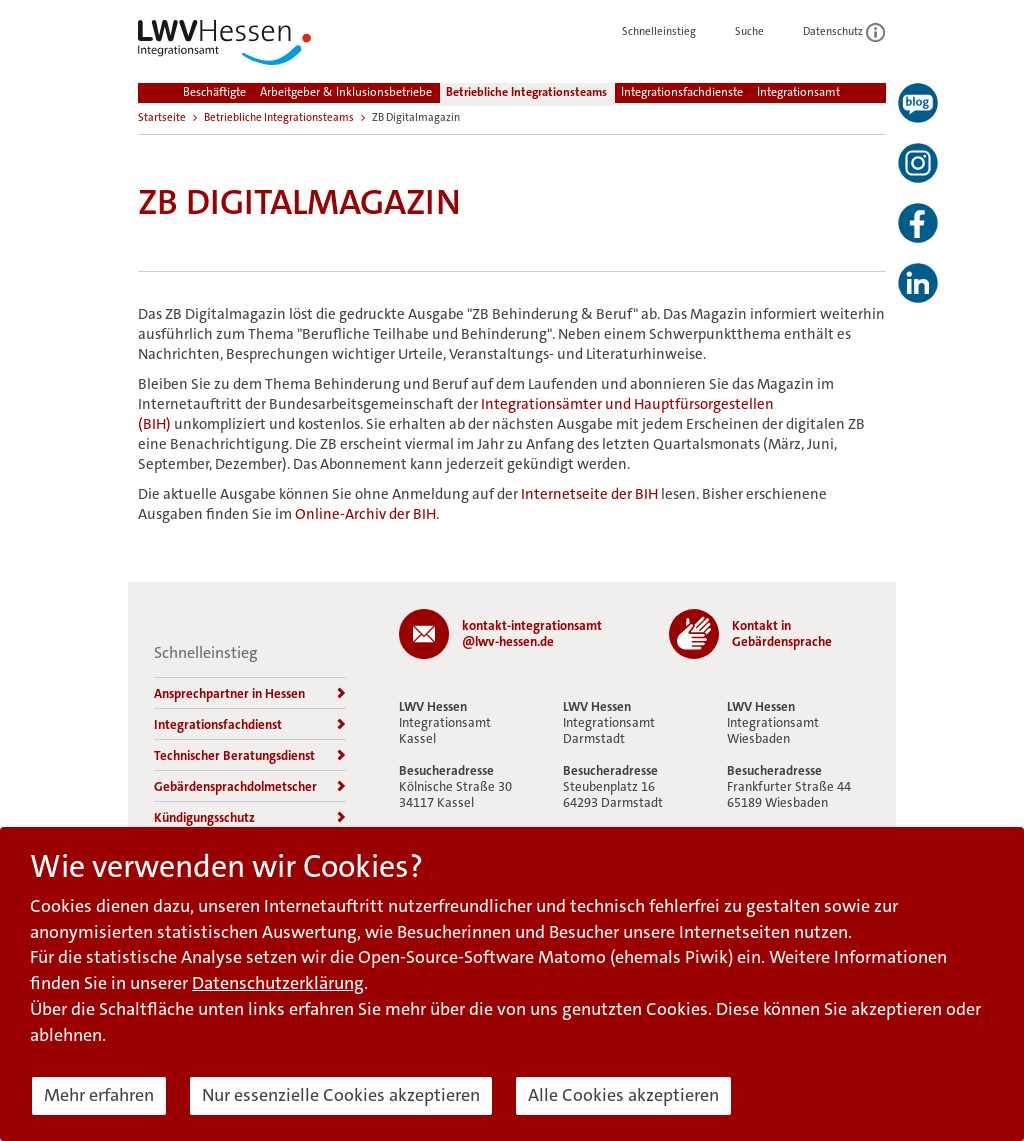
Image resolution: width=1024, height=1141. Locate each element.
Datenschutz (844, 31)
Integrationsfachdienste (682, 92)
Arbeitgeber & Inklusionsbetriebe (346, 92)
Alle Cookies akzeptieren (623, 1095)
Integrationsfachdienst (250, 724)
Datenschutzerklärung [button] (278, 983)
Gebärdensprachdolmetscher (250, 786)
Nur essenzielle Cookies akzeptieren (341, 1095)
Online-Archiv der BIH (365, 514)
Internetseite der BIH (589, 494)
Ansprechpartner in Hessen (250, 693)
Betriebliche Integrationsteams (526, 92)
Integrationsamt (798, 92)
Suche (760, 31)
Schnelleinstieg (670, 31)
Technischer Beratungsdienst (250, 755)
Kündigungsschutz (250, 817)
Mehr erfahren (99, 1095)
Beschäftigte (214, 92)
